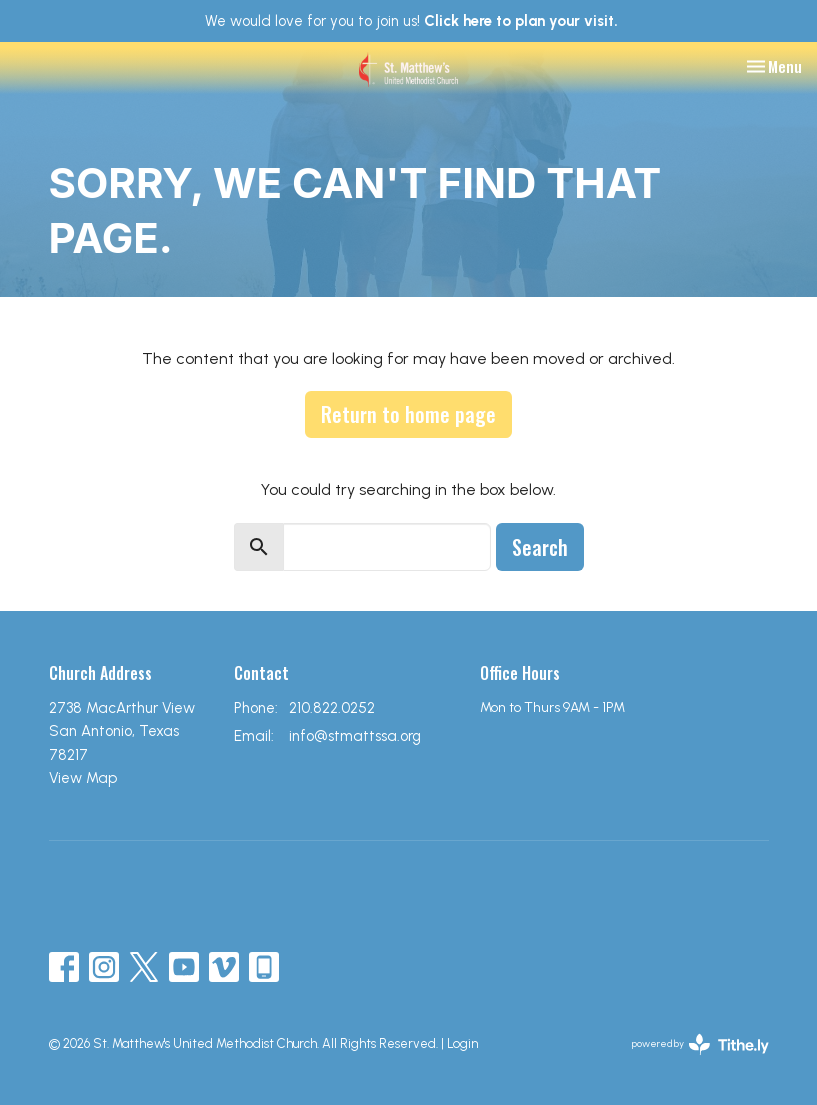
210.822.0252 (332, 708)
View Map (83, 778)
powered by (700, 1044)
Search (540, 547)
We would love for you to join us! (411, 21)
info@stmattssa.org (355, 736)
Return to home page (408, 414)
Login (462, 1043)
